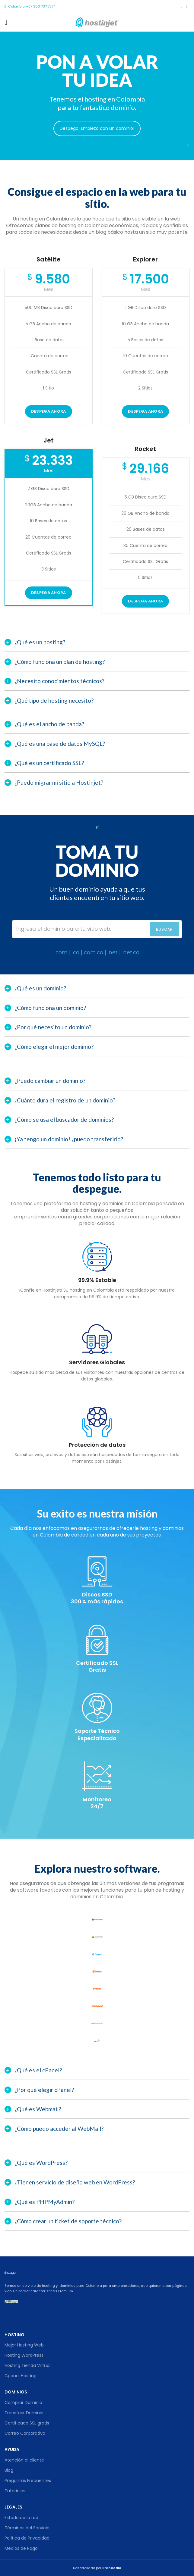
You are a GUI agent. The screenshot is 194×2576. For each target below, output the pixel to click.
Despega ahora (48, 411)
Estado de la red (21, 2518)
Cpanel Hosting (21, 2376)
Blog (9, 2470)
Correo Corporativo (25, 2433)
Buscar (164, 929)
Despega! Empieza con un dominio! (97, 128)
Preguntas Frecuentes (28, 2481)
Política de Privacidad (27, 2538)
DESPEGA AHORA (145, 411)
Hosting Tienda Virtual (27, 2365)
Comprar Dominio (23, 2402)
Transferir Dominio (24, 2413)
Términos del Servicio (27, 2528)
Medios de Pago (21, 2548)
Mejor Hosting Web (24, 2345)
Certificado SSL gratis (27, 2423)
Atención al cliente (24, 2460)
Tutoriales (15, 2491)
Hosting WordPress (24, 2355)
